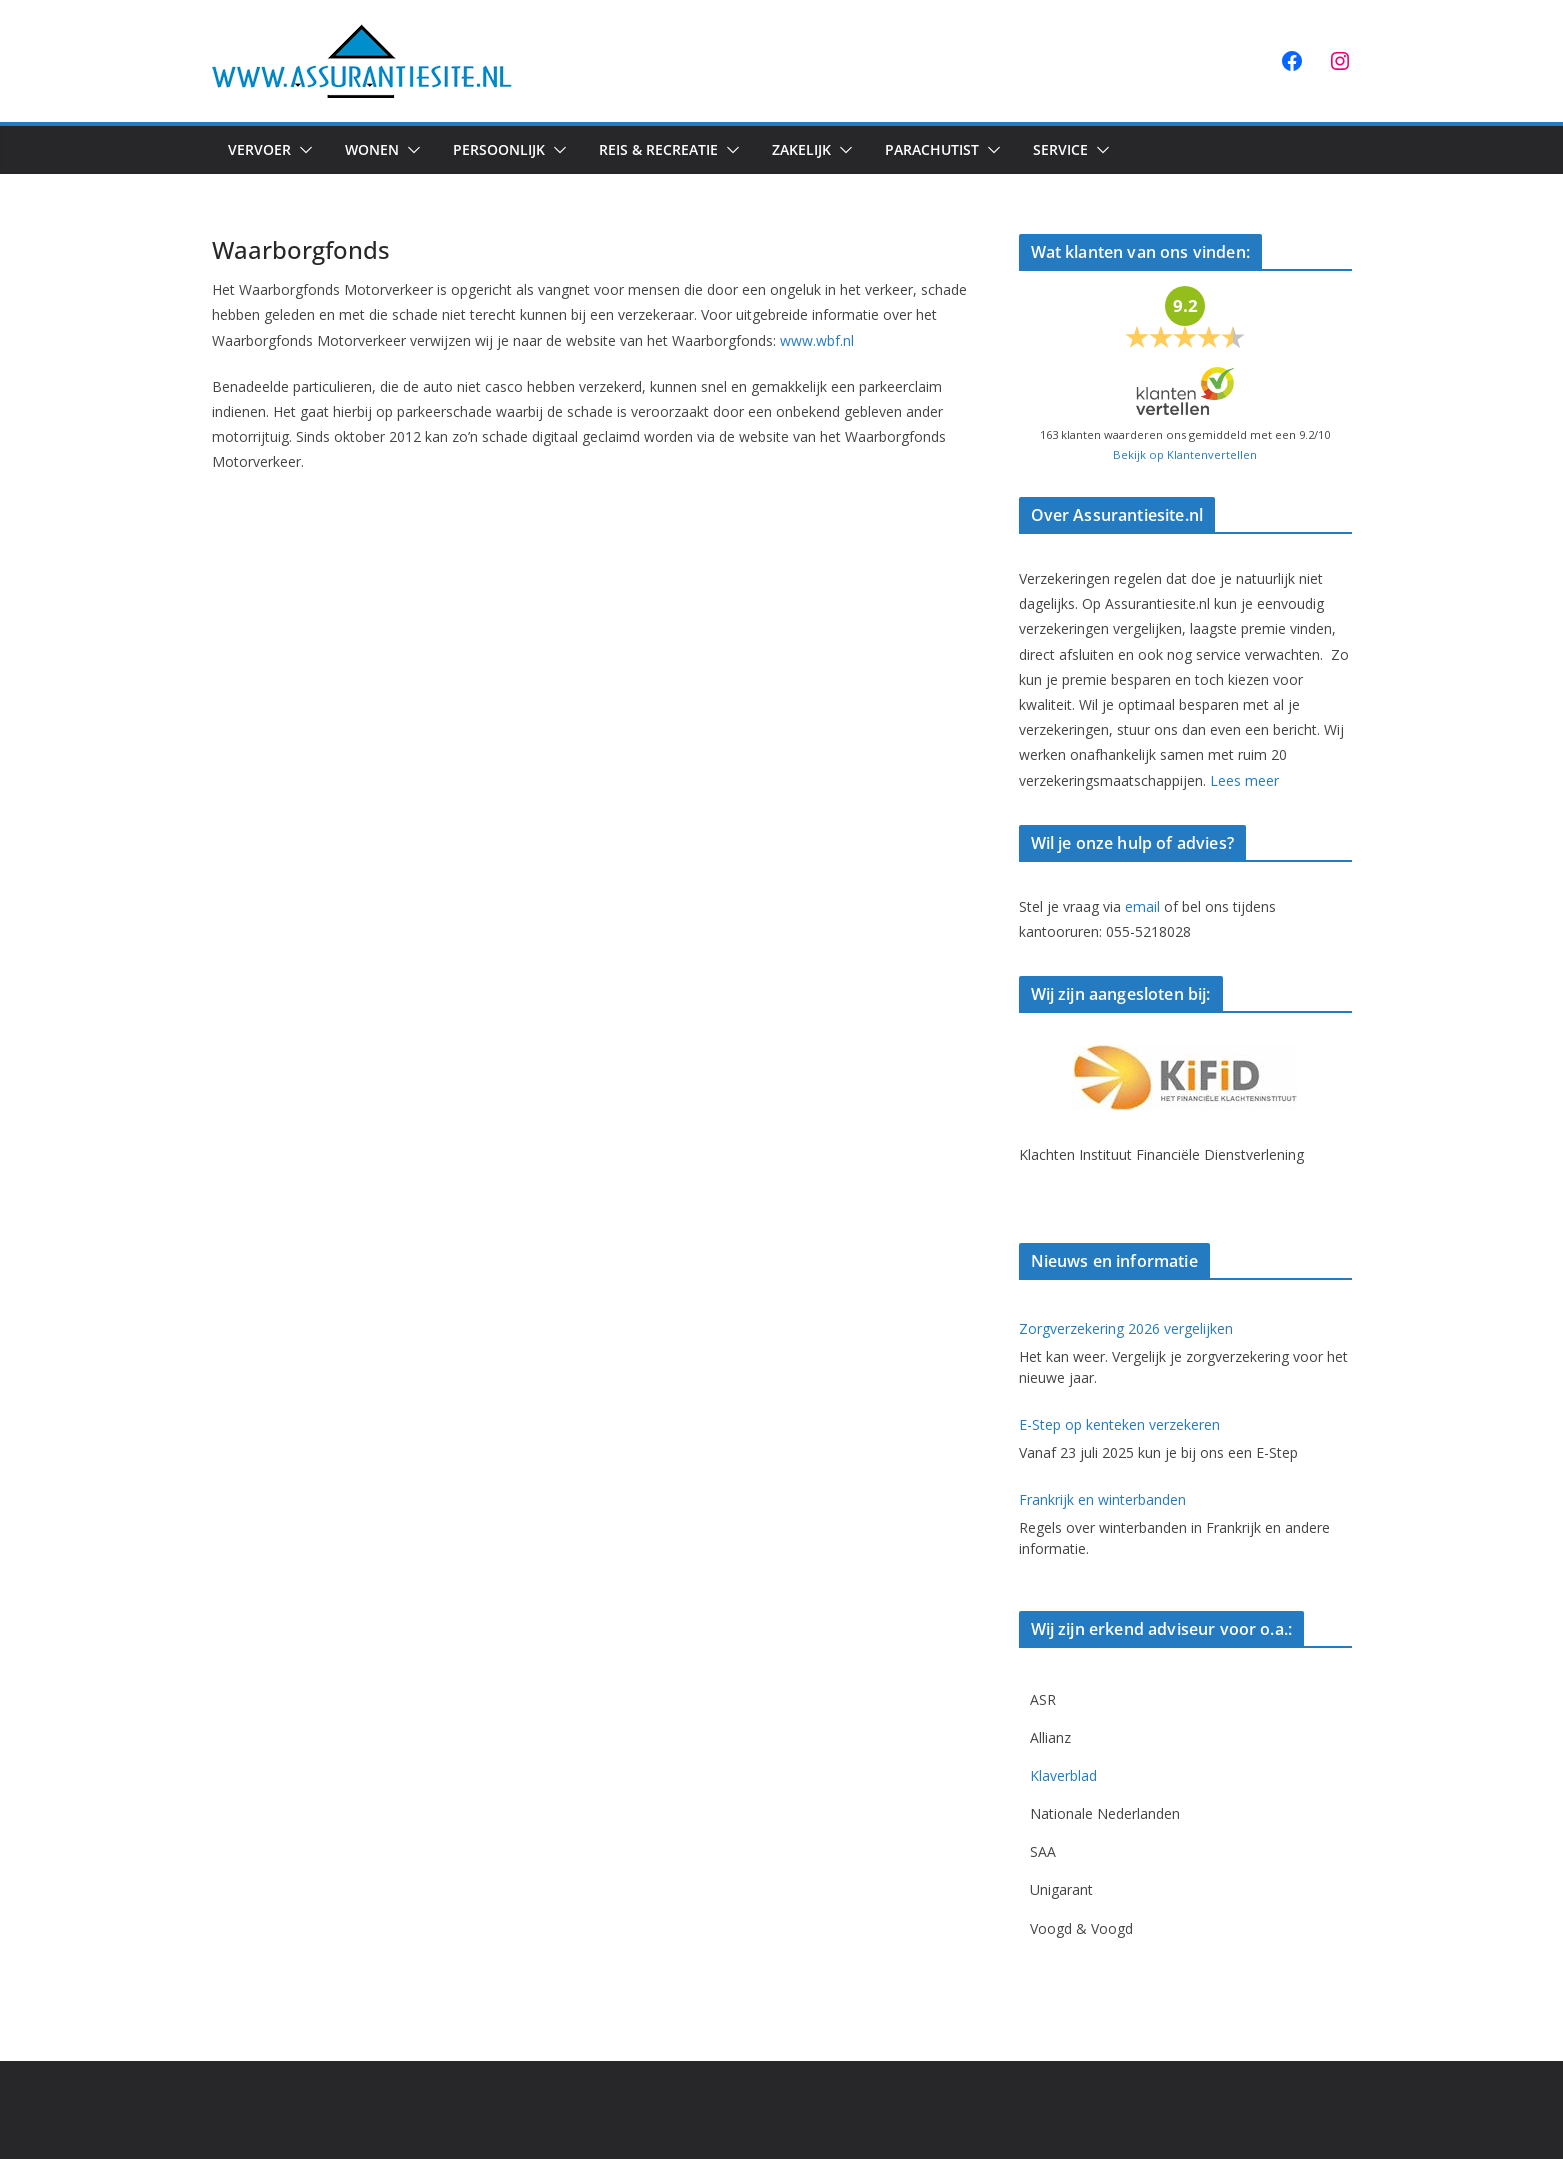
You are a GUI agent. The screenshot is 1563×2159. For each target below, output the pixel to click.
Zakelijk (801, 149)
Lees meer (1244, 780)
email (1142, 906)
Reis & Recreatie (658, 149)
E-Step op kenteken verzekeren (1119, 1424)
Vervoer (259, 149)
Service (1060, 149)
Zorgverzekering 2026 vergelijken (1126, 1328)
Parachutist (932, 149)
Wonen (372, 149)
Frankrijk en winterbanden (1102, 1499)
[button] (302, 150)
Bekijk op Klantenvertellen (1185, 454)
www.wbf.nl (817, 340)
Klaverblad (1063, 1775)
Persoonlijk (499, 149)
